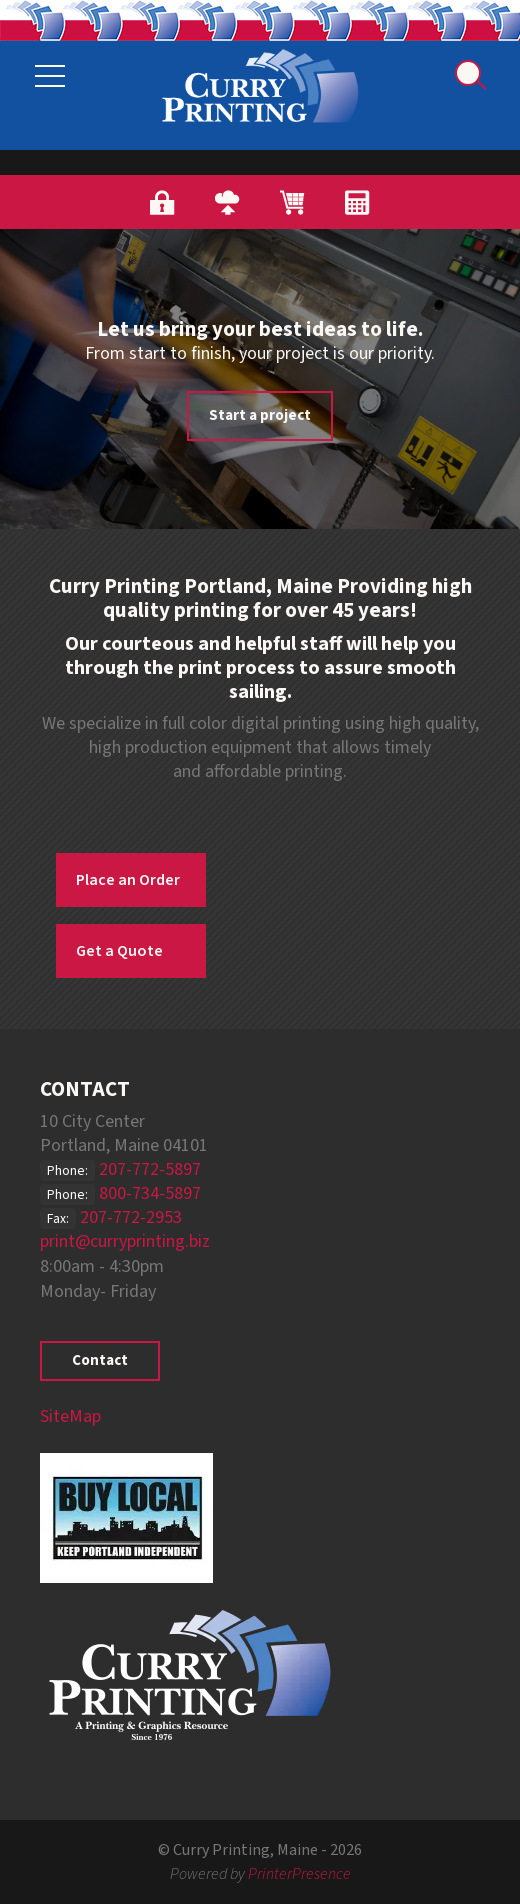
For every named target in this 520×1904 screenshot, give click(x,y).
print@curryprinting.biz (125, 1241)
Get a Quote (119, 951)
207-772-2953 (131, 1217)
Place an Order (128, 880)
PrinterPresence (299, 1874)
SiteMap (70, 1416)
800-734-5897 (150, 1193)
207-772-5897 (150, 1169)
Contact (100, 1360)
